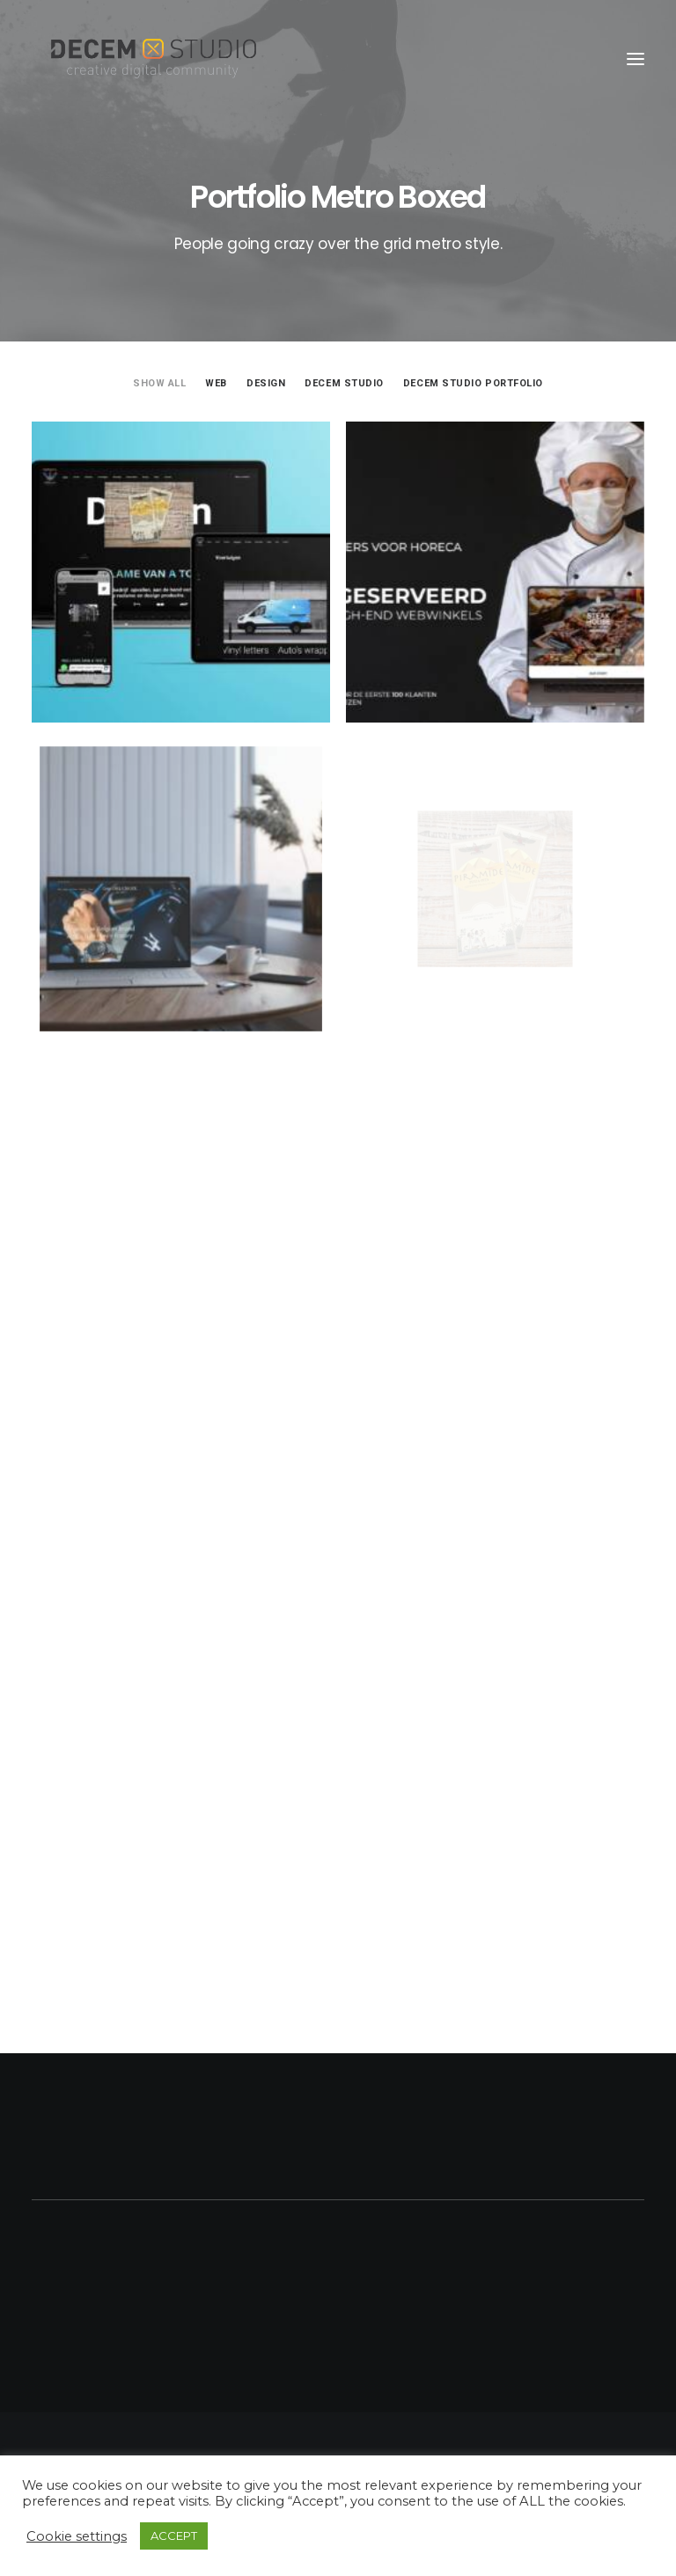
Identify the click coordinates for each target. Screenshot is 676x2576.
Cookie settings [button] (76, 2536)
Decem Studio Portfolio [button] (473, 383)
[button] (635, 59)
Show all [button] (159, 383)
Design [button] (265, 383)
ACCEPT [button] (174, 2535)
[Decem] (154, 59)
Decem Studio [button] (344, 383)
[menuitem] (159, 381)
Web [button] (216, 383)
